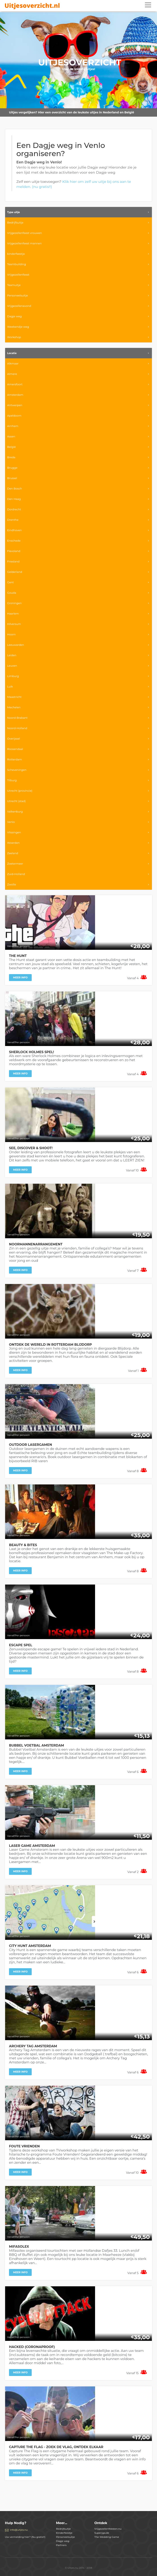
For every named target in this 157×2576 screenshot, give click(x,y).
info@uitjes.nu (19, 2529)
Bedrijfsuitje (63, 2528)
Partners (61, 2545)
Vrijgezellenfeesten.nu (108, 2528)
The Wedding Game (106, 2536)
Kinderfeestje (64, 2532)
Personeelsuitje (65, 2536)
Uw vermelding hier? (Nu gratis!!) (25, 2536)
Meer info (20, 977)
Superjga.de (101, 2532)
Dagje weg (62, 2540)
